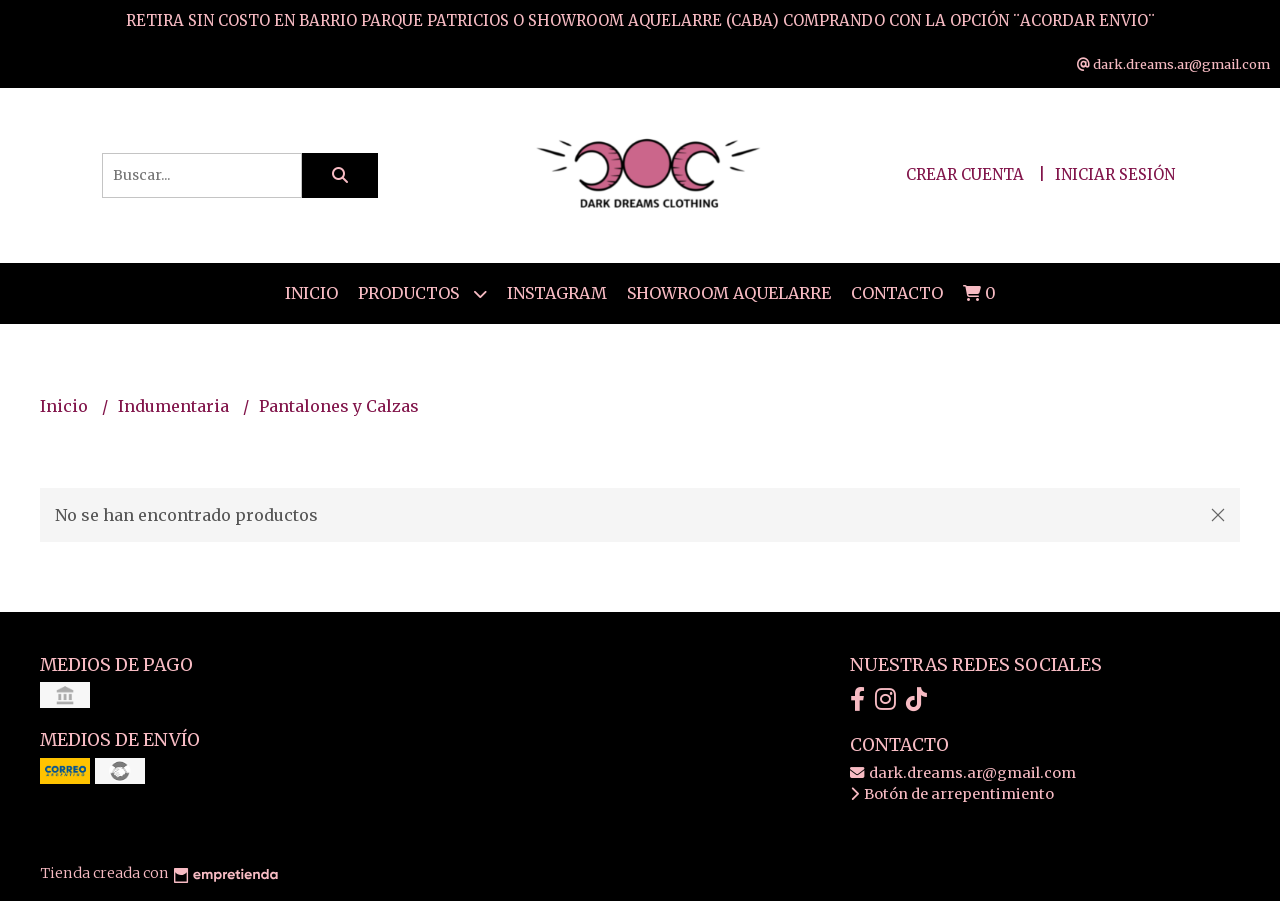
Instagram (557, 293)
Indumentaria (175, 406)
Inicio (311, 293)
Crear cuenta (965, 174)
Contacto (897, 293)
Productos (422, 293)
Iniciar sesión (1115, 174)
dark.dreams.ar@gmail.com (963, 773)
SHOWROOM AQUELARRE (729, 293)
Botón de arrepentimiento (952, 794)
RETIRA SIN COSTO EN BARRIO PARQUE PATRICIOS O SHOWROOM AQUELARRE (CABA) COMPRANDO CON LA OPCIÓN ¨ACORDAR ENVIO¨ (640, 20)
